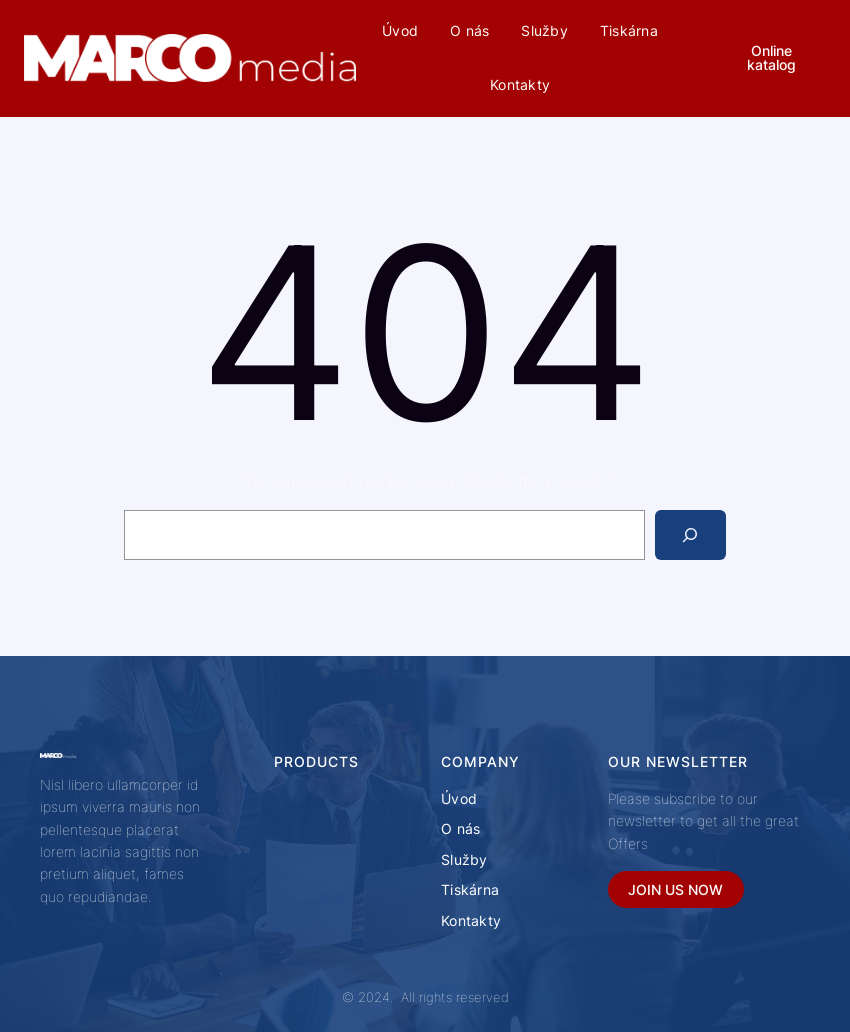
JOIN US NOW (675, 889)
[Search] (690, 534)
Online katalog (771, 57)
